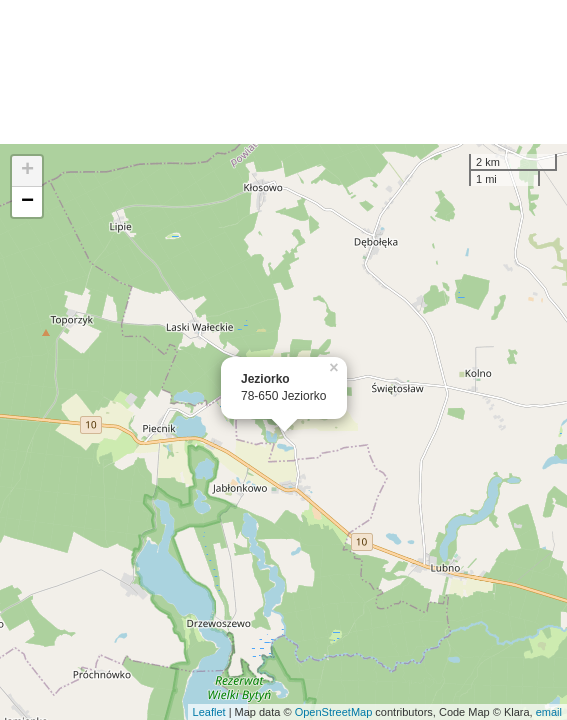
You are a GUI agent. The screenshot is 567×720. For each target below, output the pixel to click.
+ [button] (27, 171)
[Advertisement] (283, 72)
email (549, 712)
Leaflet (209, 712)
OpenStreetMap (334, 712)
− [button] (27, 202)
